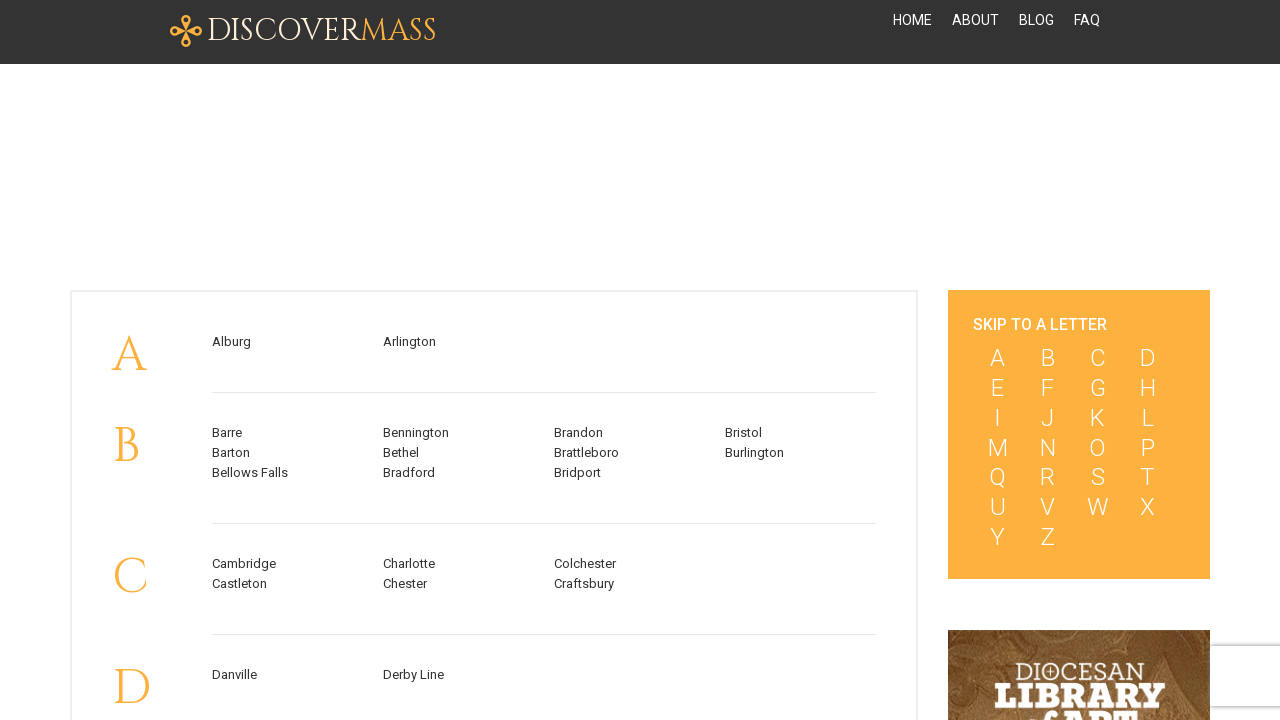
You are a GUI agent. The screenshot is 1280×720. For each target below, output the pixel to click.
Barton (231, 452)
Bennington (416, 432)
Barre (227, 432)
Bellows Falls (250, 472)
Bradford (409, 472)
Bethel (401, 452)
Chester (405, 583)
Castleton (239, 583)
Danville (234, 674)
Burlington (754, 452)
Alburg (231, 341)
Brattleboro (586, 452)
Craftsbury (584, 583)
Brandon (578, 432)
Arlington (409, 341)
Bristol (743, 432)
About (975, 32)
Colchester (585, 563)
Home (912, 32)
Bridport (577, 472)
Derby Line (413, 674)
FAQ (1087, 32)
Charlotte (409, 563)
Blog (1036, 32)
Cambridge (244, 563)
